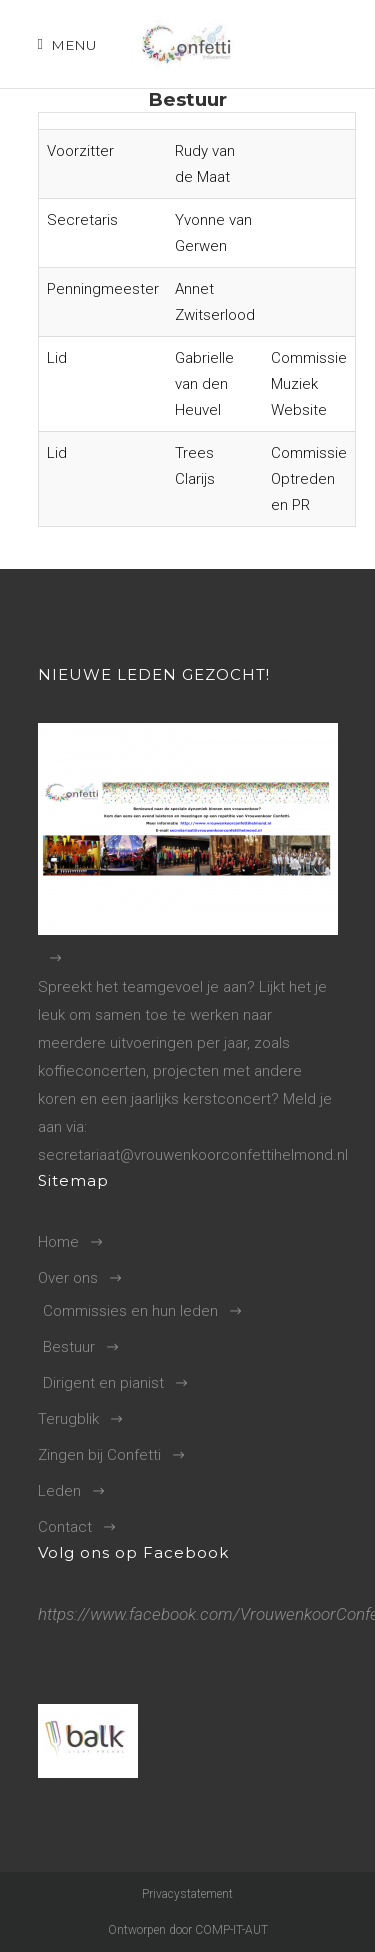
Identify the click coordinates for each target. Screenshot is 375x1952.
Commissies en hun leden (130, 1311)
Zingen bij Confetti (99, 1455)
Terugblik (68, 1419)
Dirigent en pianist (103, 1383)
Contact (65, 1527)
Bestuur (69, 1347)
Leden (59, 1491)
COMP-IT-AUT (231, 1930)
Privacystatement (187, 1894)
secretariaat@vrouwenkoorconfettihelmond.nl (193, 1155)
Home (58, 1242)
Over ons (68, 1278)
